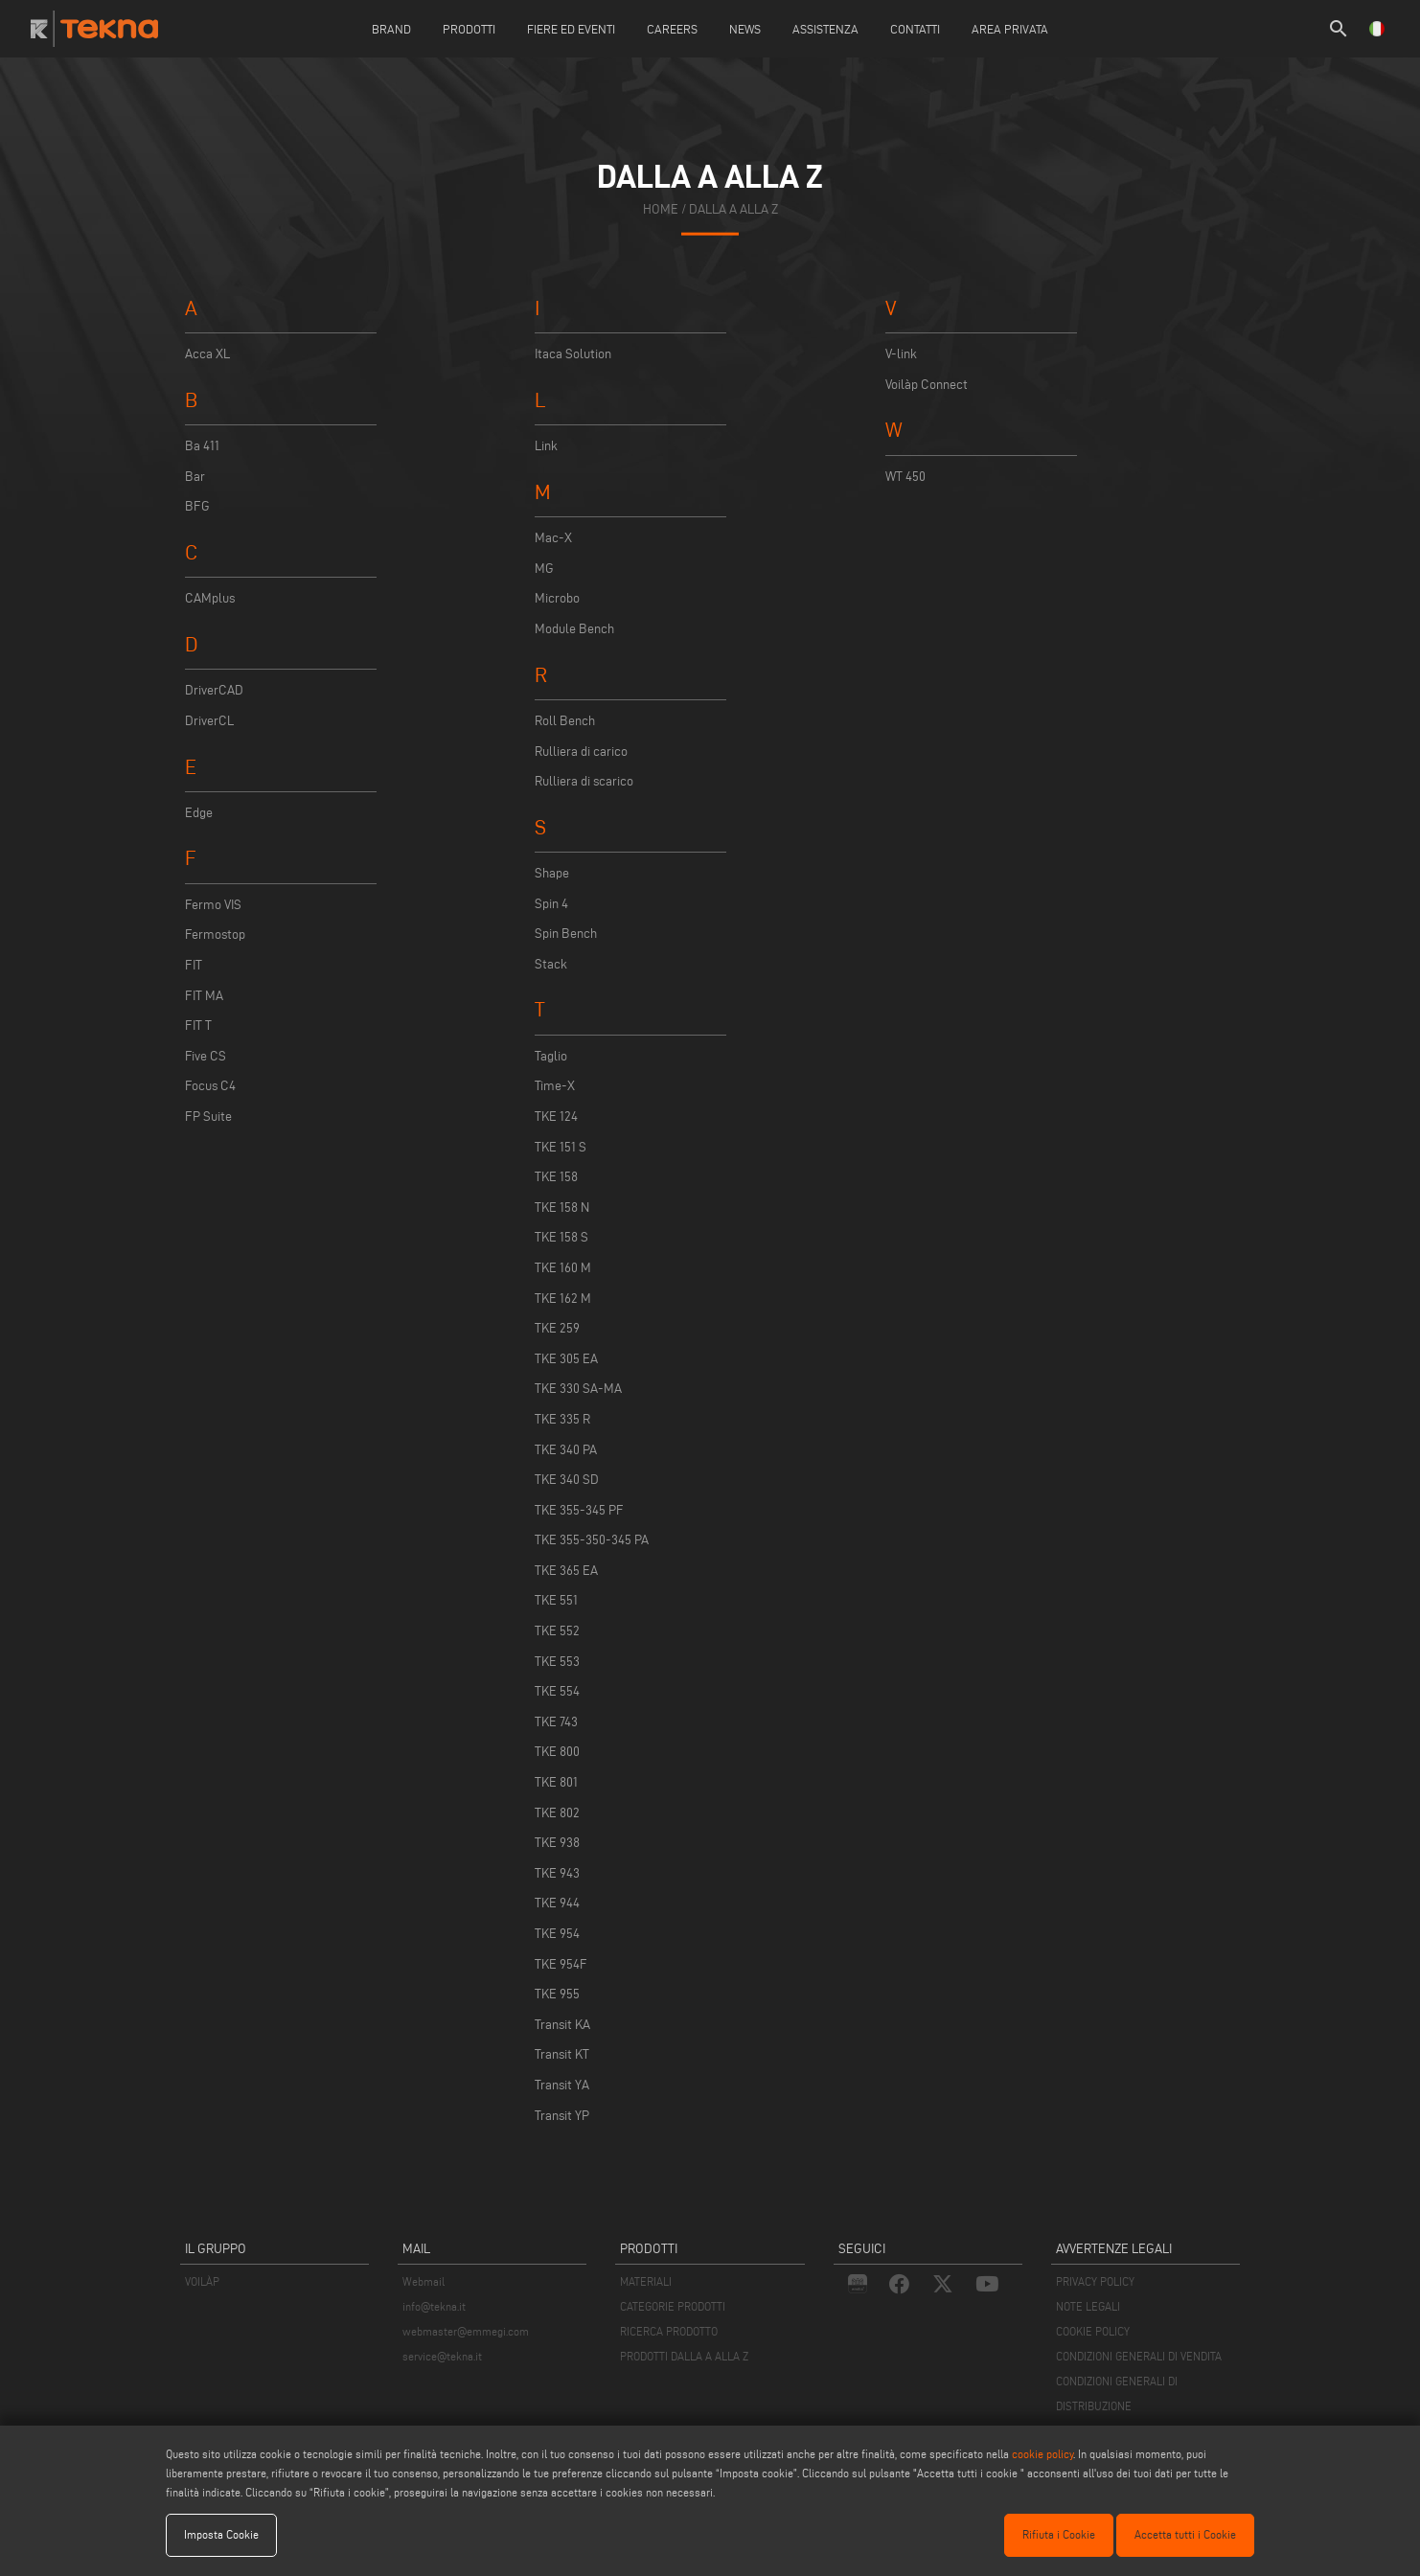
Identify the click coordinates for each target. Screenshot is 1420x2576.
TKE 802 (557, 1813)
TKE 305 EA (566, 1359)
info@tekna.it (434, 2306)
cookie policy (1042, 2454)
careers (672, 28)
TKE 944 (557, 1903)
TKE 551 (556, 1600)
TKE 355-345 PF (579, 1510)
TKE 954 (557, 1933)
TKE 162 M (563, 1298)
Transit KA (562, 2024)
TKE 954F (561, 1964)
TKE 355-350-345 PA (592, 1540)
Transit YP (562, 2116)
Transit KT (562, 2054)
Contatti (915, 28)
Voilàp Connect (926, 384)
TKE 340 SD (567, 1479)
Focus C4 (210, 1086)
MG (544, 568)
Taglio (551, 1056)
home (660, 209)
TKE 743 (556, 1722)
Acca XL (207, 354)
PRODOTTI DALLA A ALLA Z (684, 2356)
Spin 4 (551, 904)
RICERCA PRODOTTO (669, 2331)
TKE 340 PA (566, 1450)
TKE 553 (557, 1661)
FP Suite (208, 1116)
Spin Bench (566, 933)
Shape (552, 873)
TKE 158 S (561, 1237)
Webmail (423, 2281)
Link (546, 446)
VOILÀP (202, 2281)
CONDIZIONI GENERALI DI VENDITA (1139, 2356)
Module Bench (574, 629)
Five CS (205, 1056)
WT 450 (905, 476)
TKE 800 (557, 1751)
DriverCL (209, 721)
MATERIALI (646, 2281)
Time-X (555, 1086)
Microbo (557, 598)
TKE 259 (557, 1328)
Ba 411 (202, 446)
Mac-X (553, 538)
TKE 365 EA (566, 1570)
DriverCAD (214, 690)
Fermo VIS (213, 905)
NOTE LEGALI (1088, 2306)
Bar (195, 476)
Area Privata (1010, 28)
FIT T (198, 1025)
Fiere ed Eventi (571, 28)
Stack (551, 964)
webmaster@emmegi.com (465, 2331)
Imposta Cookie (221, 2534)
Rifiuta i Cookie (1058, 2534)
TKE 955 (557, 1994)
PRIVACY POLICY (1095, 2281)
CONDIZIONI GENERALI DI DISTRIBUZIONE (1117, 2393)
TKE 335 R (562, 1419)
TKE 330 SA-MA (578, 1388)
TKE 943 (557, 1873)
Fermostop (215, 934)
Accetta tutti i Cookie (1185, 2534)
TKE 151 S (560, 1147)
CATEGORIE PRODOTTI (672, 2306)
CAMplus (210, 598)
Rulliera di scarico (584, 781)
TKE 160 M (563, 1268)
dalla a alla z (733, 209)
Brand (391, 28)
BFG (197, 506)
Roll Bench (565, 721)
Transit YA (562, 2085)
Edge (199, 813)
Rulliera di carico (581, 751)
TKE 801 (556, 1782)
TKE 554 (557, 1691)
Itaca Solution (573, 354)
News (745, 28)
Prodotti (469, 28)
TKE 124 (556, 1116)
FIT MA (204, 996)
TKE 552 (557, 1631)
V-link (901, 354)
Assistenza (825, 28)
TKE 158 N (562, 1207)
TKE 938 (557, 1842)
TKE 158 (556, 1177)
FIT (193, 965)
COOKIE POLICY (1093, 2331)
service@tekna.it (442, 2356)
